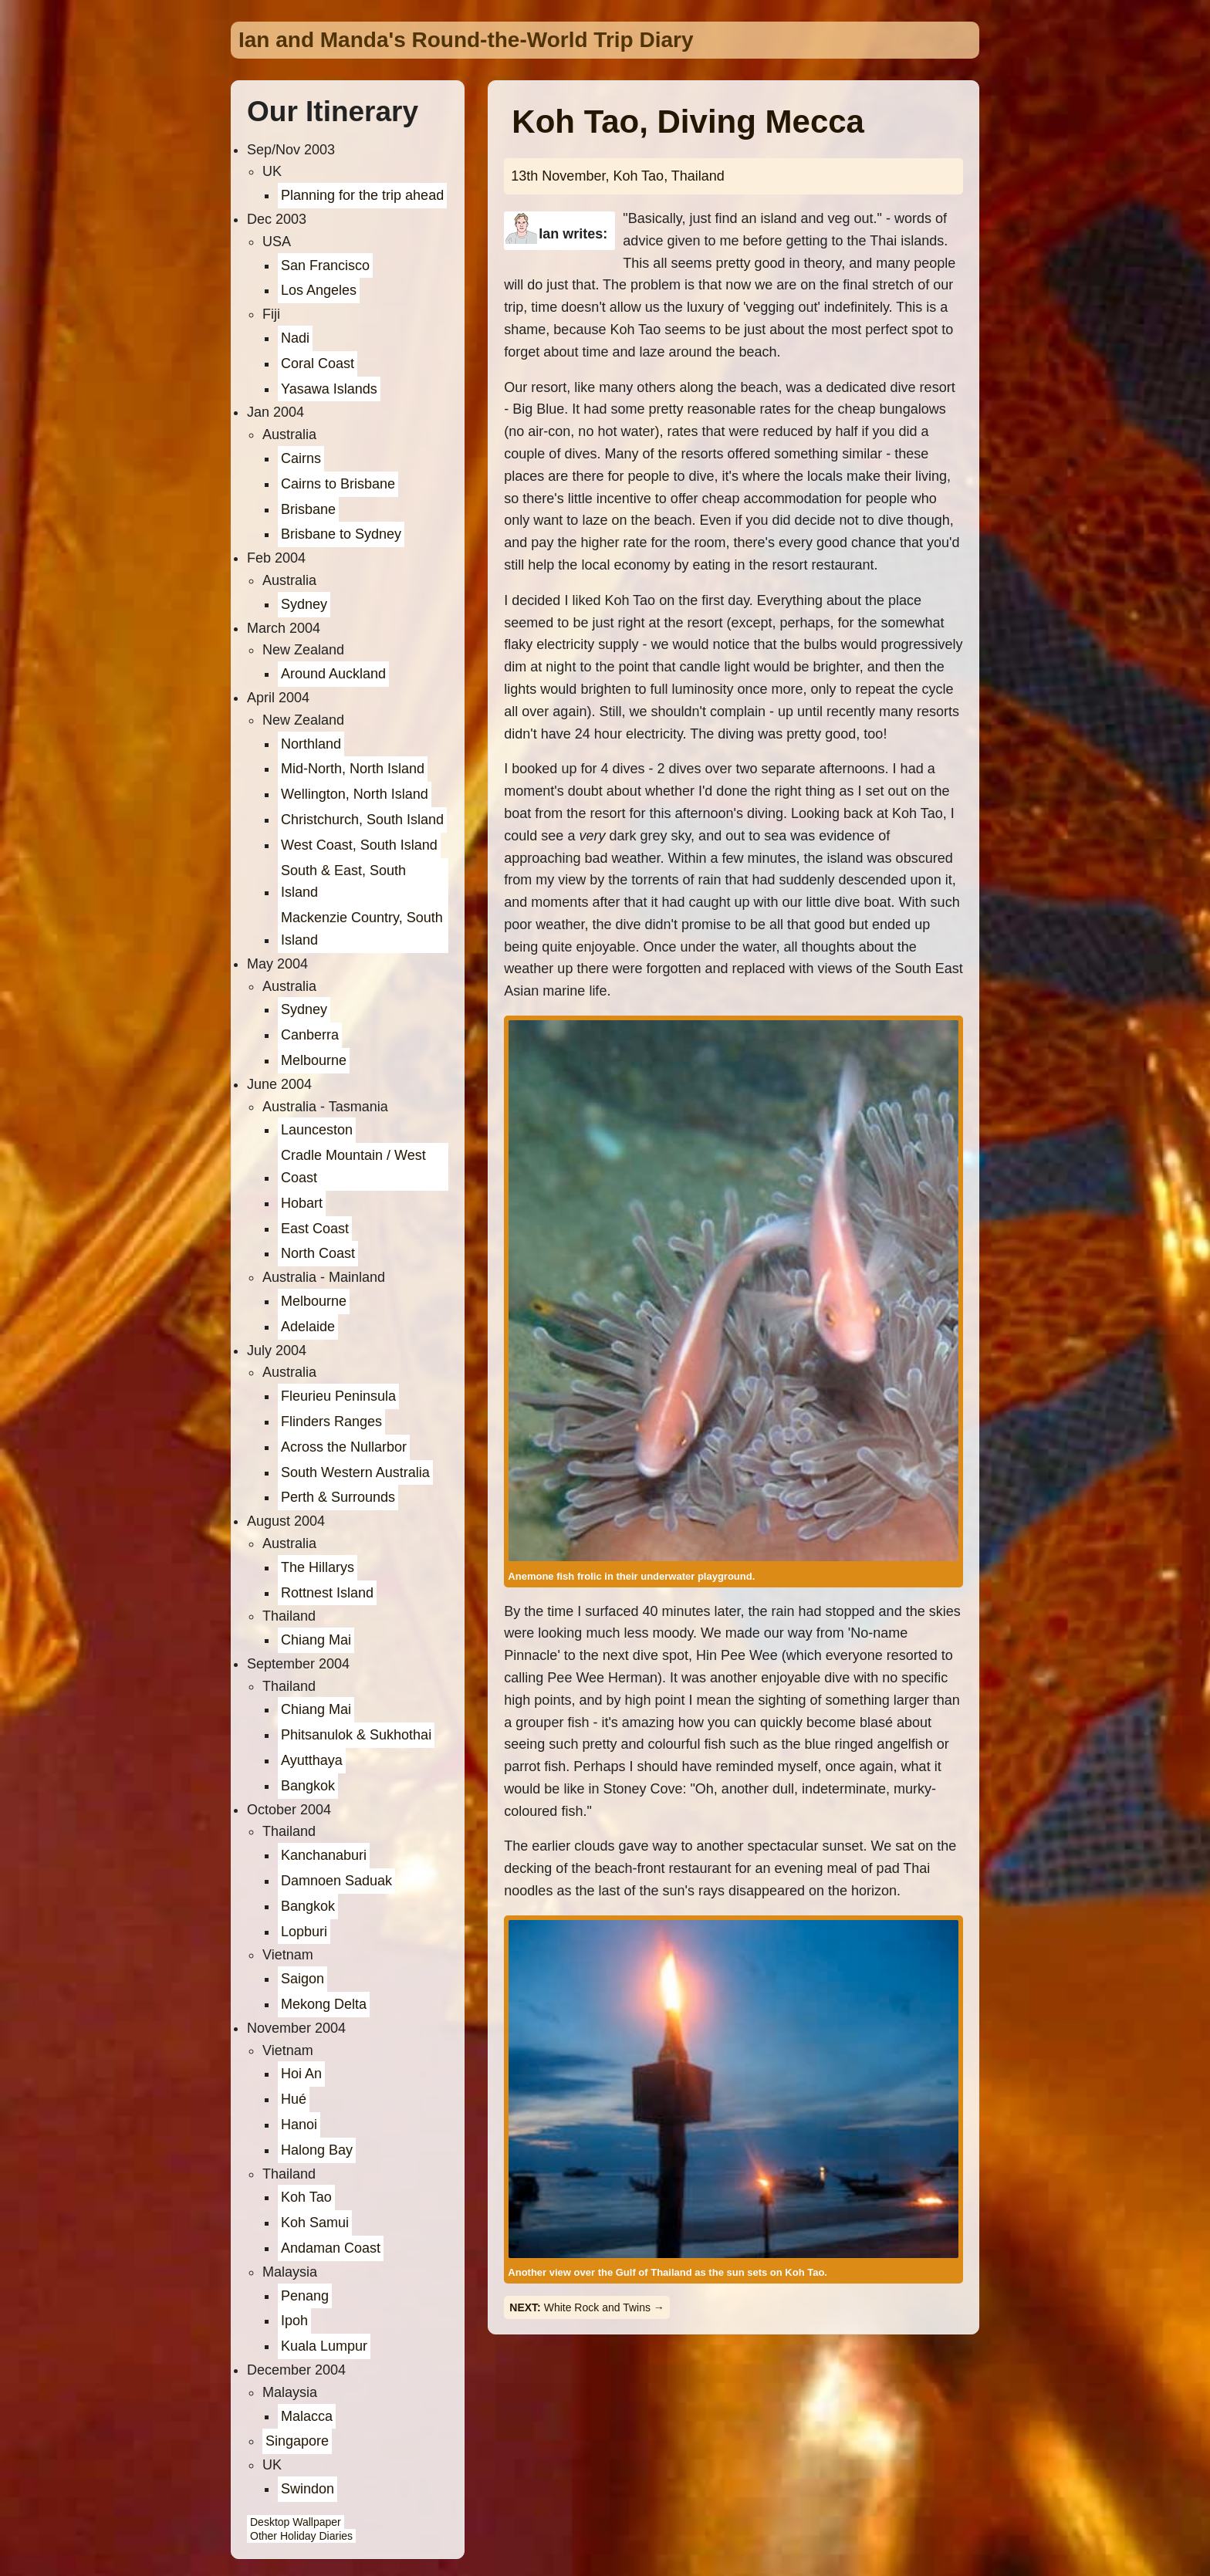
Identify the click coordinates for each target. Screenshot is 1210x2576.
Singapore (297, 2441)
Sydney (304, 604)
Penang (305, 2296)
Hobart (302, 1203)
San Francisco (325, 265)
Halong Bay (317, 2150)
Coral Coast (317, 363)
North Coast (318, 1253)
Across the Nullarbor (344, 1447)
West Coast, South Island (359, 845)
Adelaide (308, 1326)
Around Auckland (333, 673)
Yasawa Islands (329, 389)
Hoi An (301, 2073)
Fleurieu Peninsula (338, 1396)
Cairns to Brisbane (338, 484)
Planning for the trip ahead (362, 195)
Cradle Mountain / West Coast (353, 1166)
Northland (311, 744)
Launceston (317, 1130)
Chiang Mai (316, 1640)
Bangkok (308, 1785)
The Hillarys (317, 1567)
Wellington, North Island (354, 794)
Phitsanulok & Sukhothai (356, 1735)
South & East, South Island (343, 882)
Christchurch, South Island (362, 819)
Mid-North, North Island (352, 768)
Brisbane (308, 509)
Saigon (302, 1978)
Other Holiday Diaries (301, 2536)
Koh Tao (306, 2197)
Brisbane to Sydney (341, 534)
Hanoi (299, 2124)
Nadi (295, 338)
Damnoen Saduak (336, 1880)
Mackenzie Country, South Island (362, 929)
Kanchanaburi (324, 1855)
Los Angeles (319, 290)
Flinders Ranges (331, 1421)
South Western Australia (355, 1472)
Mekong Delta (324, 2004)
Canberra (310, 1035)
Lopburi (304, 1931)
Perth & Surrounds (338, 1497)
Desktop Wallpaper (295, 2522)
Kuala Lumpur (324, 2346)
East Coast (315, 1228)
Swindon (307, 2489)
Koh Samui (315, 2222)
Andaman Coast (330, 2248)
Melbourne (313, 1060)
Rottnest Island (327, 1593)
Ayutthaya (312, 1760)
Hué (293, 2099)
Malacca (307, 2416)
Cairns (301, 458)
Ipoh (294, 2320)
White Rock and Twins (597, 2307)
